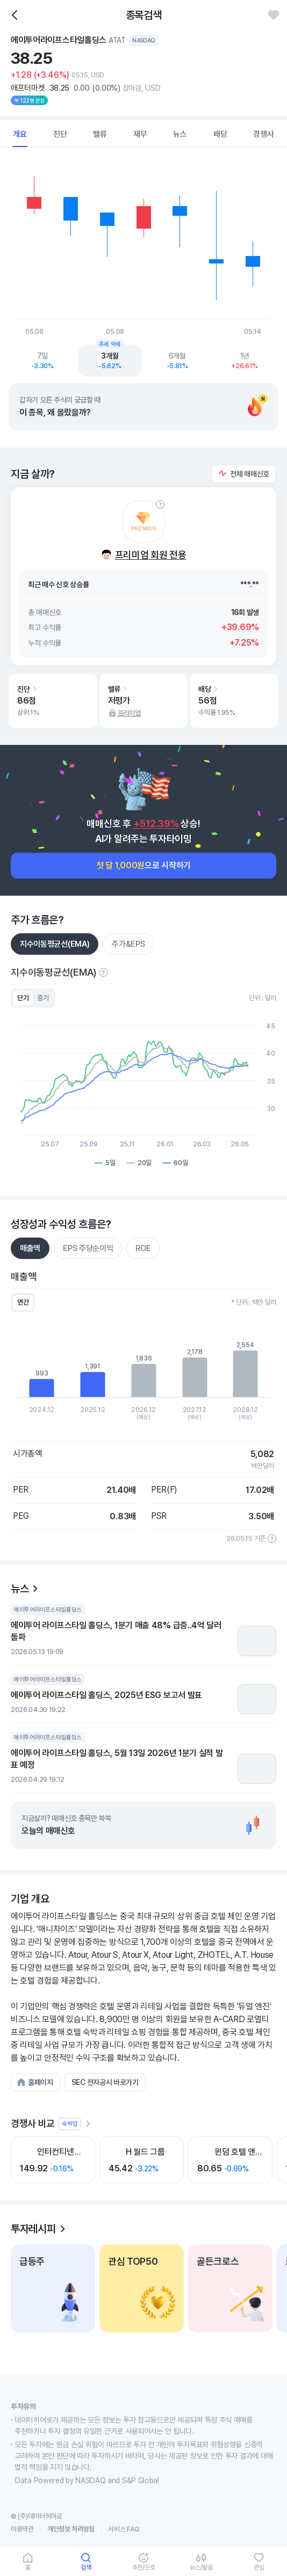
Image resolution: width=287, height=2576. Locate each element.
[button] (243, 474)
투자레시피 (33, 2228)
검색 (86, 2567)
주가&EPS (128, 944)
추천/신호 (143, 2567)
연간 (22, 1302)
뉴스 (180, 134)
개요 (20, 134)
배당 (220, 134)
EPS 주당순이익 (88, 1248)
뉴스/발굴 (201, 2567)
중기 (42, 998)
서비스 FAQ (124, 2529)
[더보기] (87, 2123)
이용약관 (22, 2529)
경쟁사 (263, 134)
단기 (22, 998)
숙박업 (69, 2123)
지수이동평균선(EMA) (54, 944)
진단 (60, 134)
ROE (142, 1248)
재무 (140, 134)
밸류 (100, 134)
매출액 (30, 1248)
